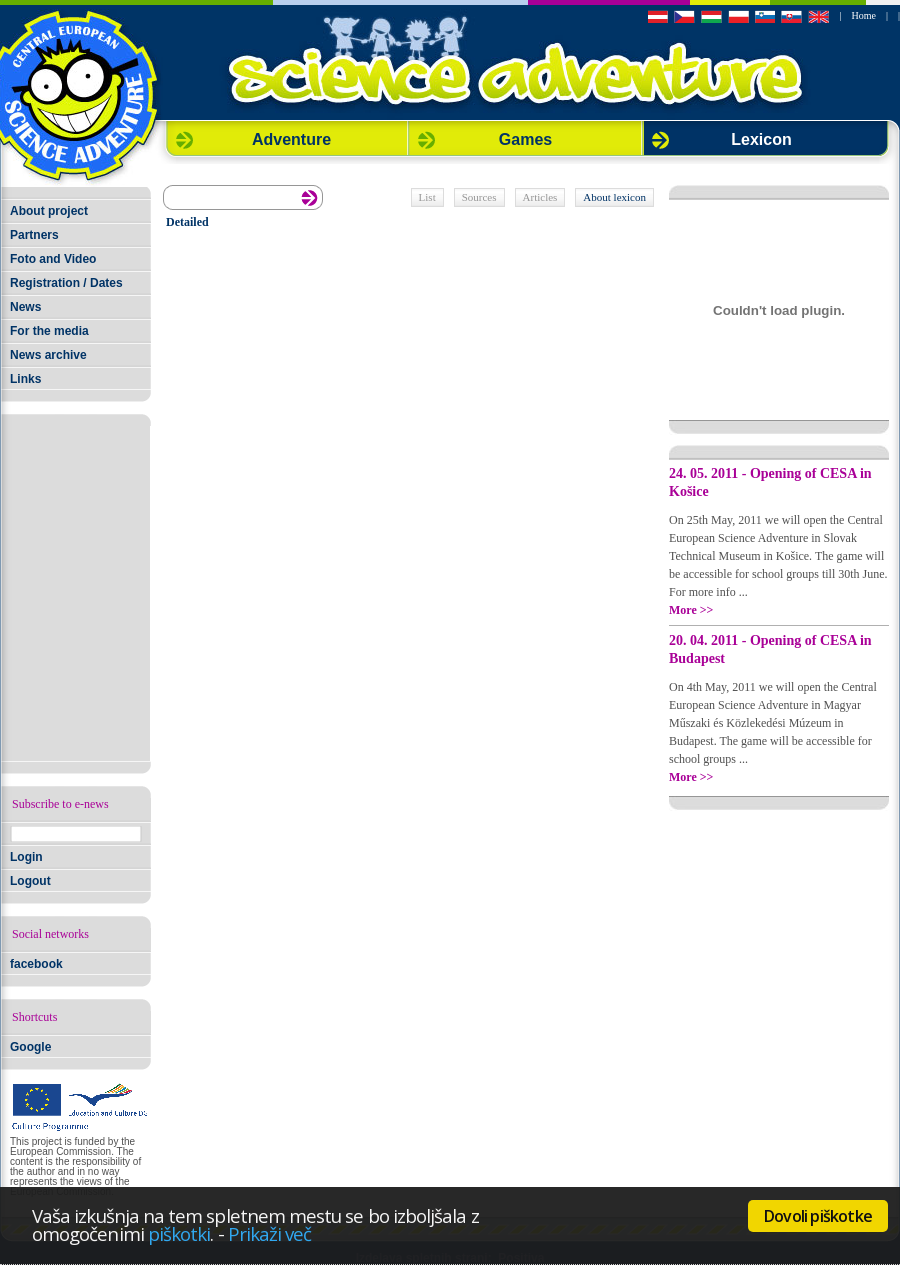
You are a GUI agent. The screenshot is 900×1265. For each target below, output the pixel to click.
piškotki (179, 1233)
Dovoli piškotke (818, 1216)
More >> (691, 610)
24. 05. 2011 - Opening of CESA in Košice (770, 482)
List (427, 197)
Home (864, 15)
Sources (479, 197)
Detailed (187, 222)
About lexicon (614, 197)
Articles (540, 197)
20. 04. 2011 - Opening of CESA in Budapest (770, 649)
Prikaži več (270, 1233)
